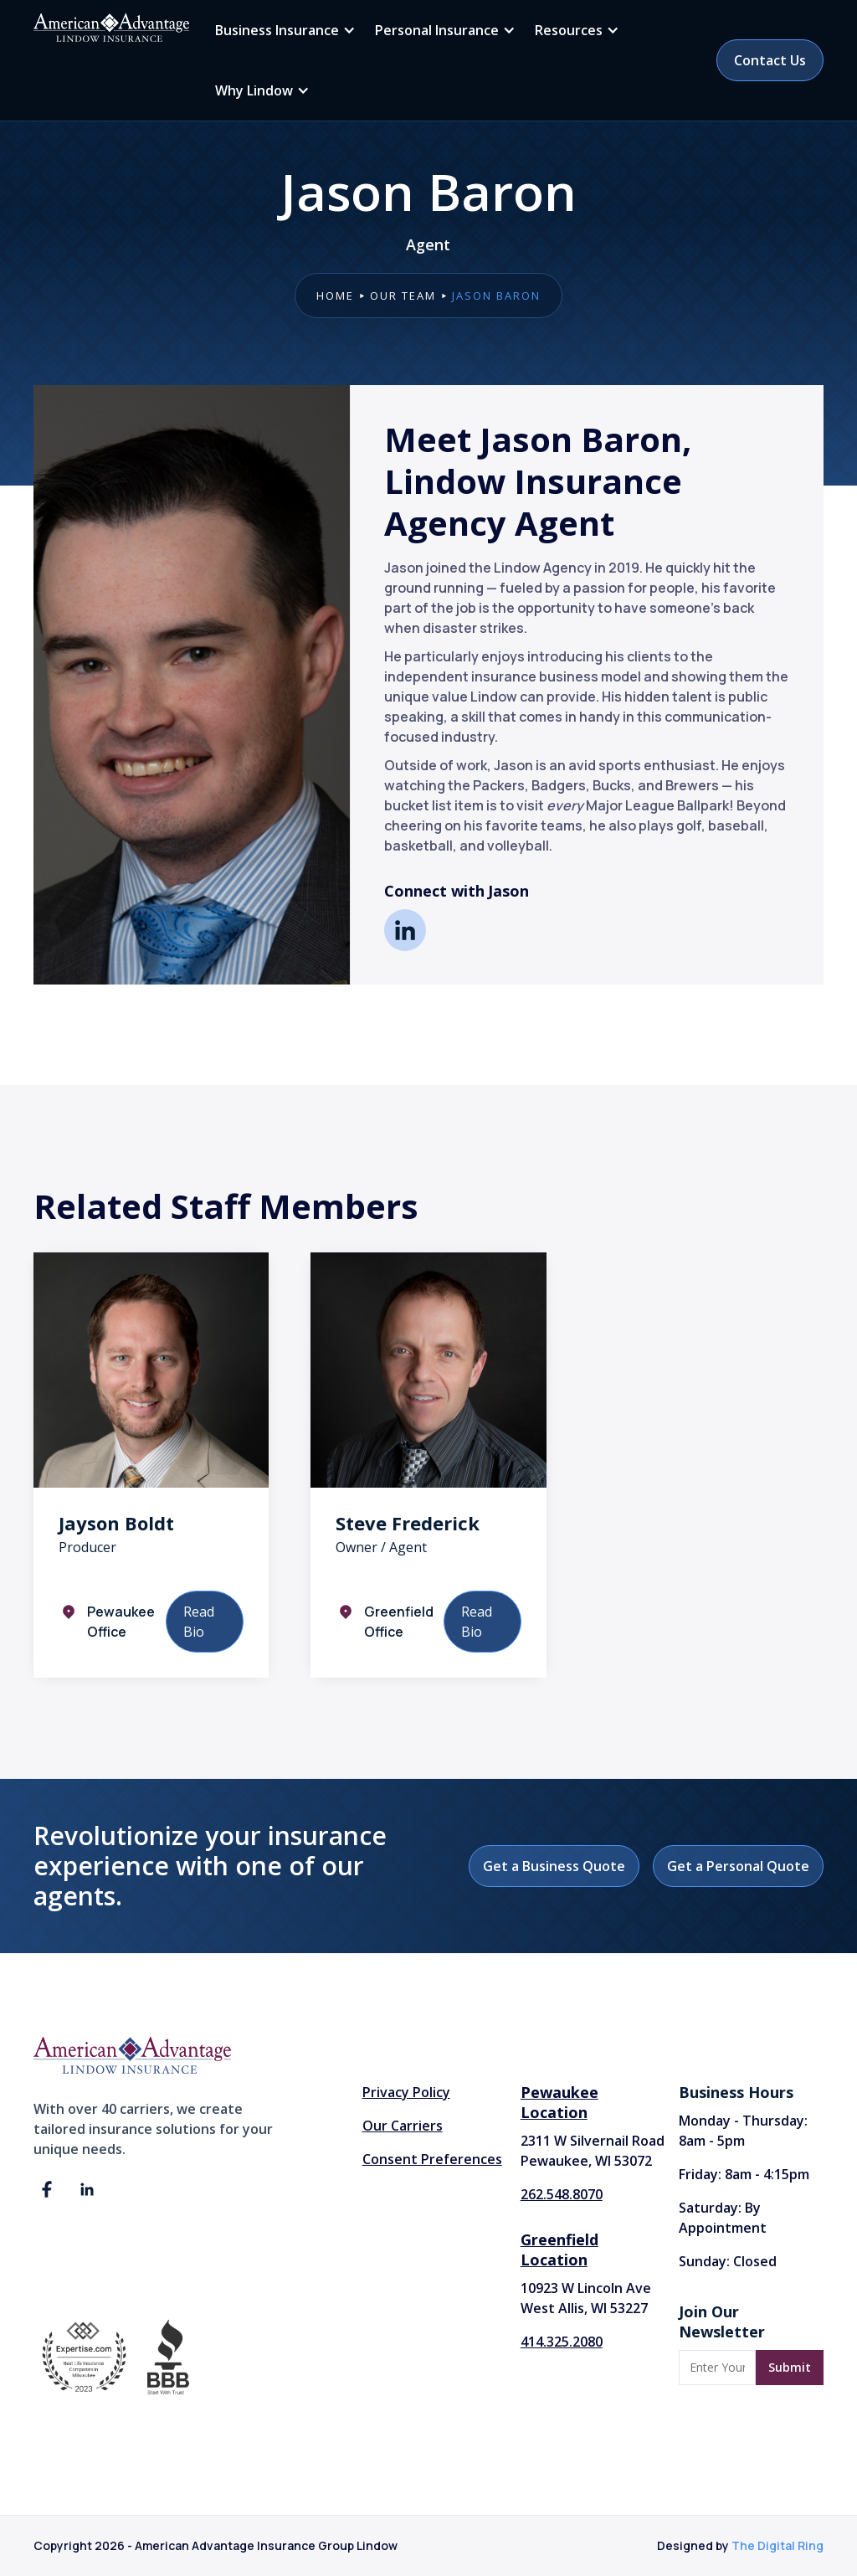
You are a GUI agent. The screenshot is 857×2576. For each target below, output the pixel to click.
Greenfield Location (559, 2249)
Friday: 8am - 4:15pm (744, 2174)
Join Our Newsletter (722, 2321)
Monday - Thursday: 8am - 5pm (743, 2130)
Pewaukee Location (559, 2102)
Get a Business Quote (554, 1866)
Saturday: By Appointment (723, 2217)
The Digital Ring (777, 2545)
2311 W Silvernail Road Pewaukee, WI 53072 (593, 2150)
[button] (282, 30)
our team (403, 295)
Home (335, 295)
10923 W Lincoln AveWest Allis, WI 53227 (586, 2298)
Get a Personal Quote (738, 1866)
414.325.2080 (562, 2341)
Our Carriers (402, 2125)
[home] (111, 27)
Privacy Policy (406, 2092)
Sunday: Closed (728, 2261)
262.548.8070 (562, 2194)
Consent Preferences (432, 2159)
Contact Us (770, 60)
